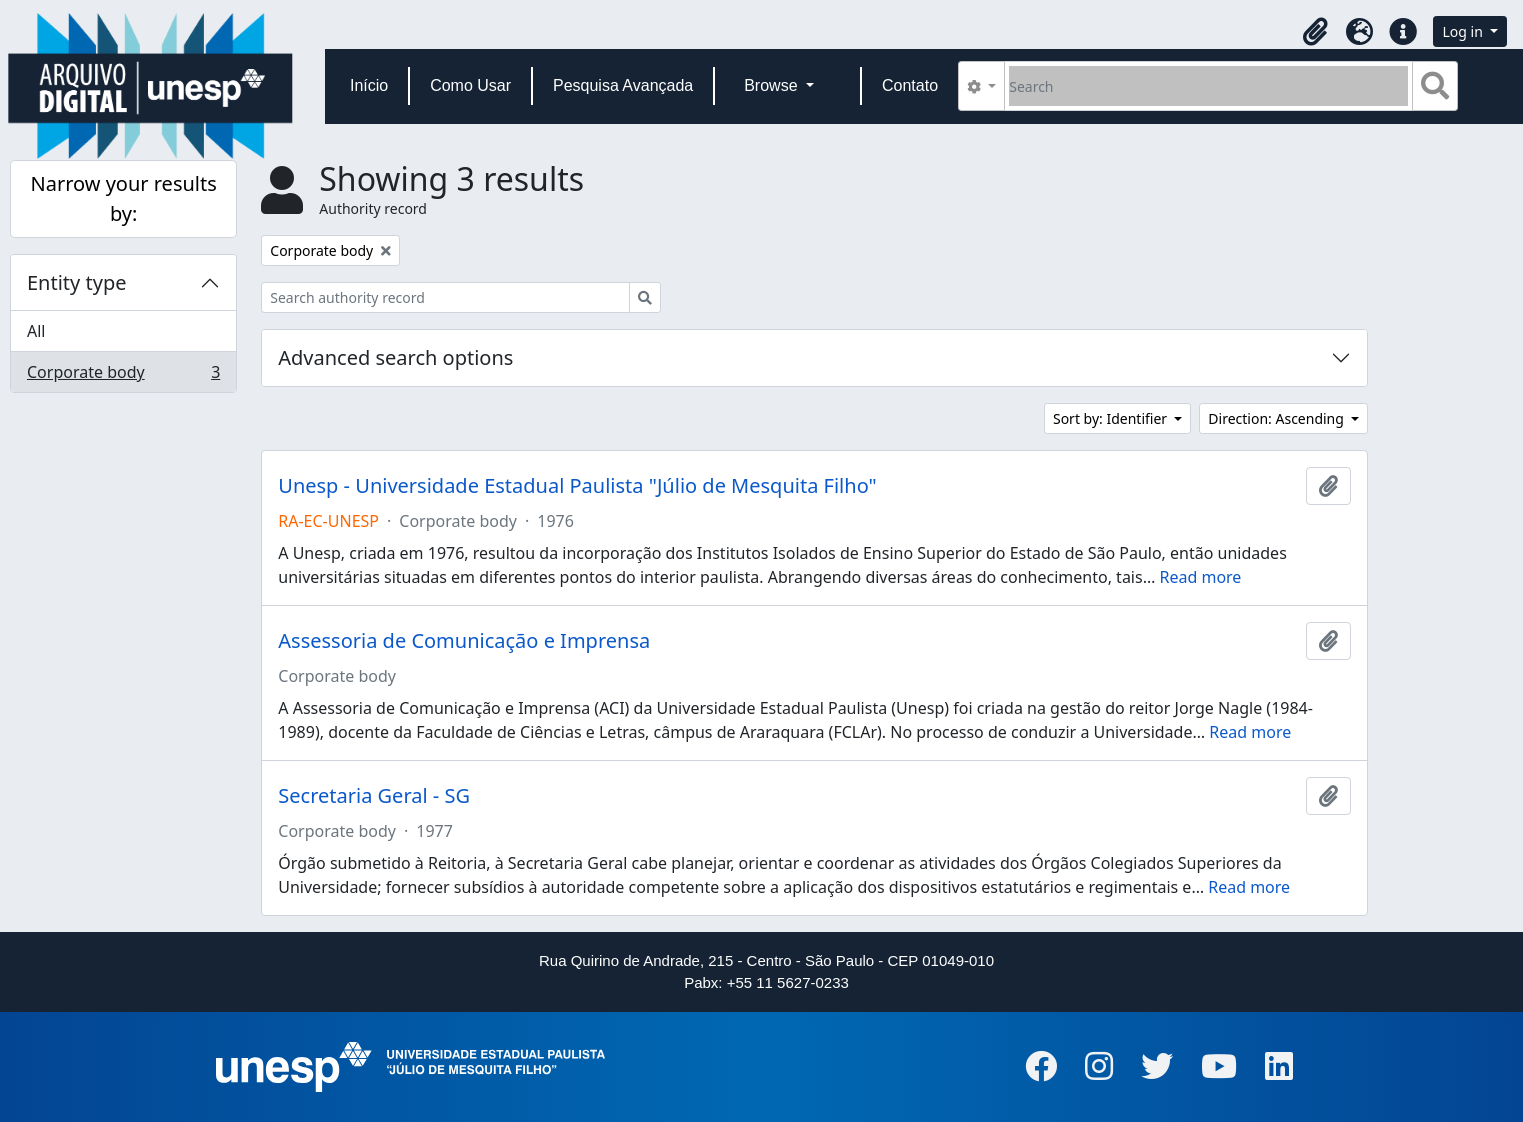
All (36, 331)
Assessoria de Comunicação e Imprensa (464, 641)
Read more (1200, 577)
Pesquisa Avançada (623, 85)
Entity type (76, 282)
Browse (773, 85)
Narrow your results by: (123, 198)
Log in (1464, 31)
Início (369, 85)
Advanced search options (395, 357)
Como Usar (470, 85)
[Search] (1208, 86)
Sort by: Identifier (1112, 418)
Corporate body (123, 376)
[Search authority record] (445, 297)
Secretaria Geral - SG (374, 796)
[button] (1315, 32)
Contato (910, 85)
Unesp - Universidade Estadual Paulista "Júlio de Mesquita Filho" (577, 486)
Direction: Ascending (1277, 418)
